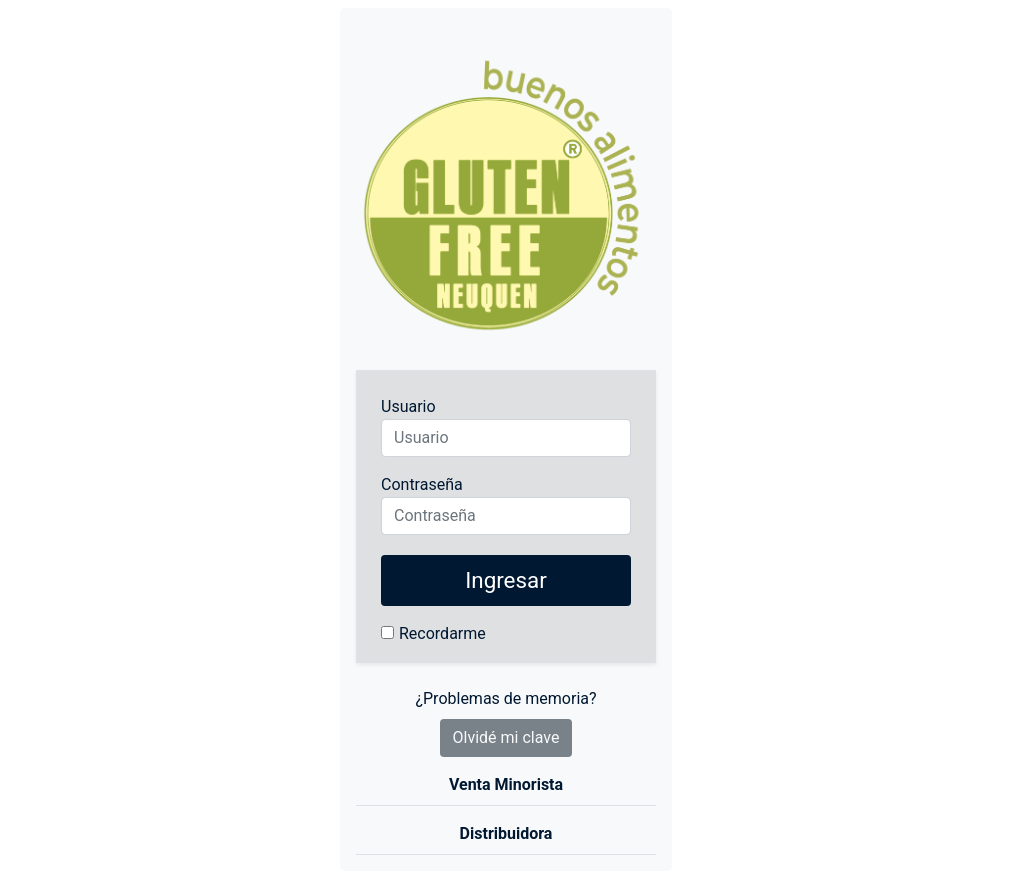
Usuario (408, 406)
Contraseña (422, 484)
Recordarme (442, 633)
